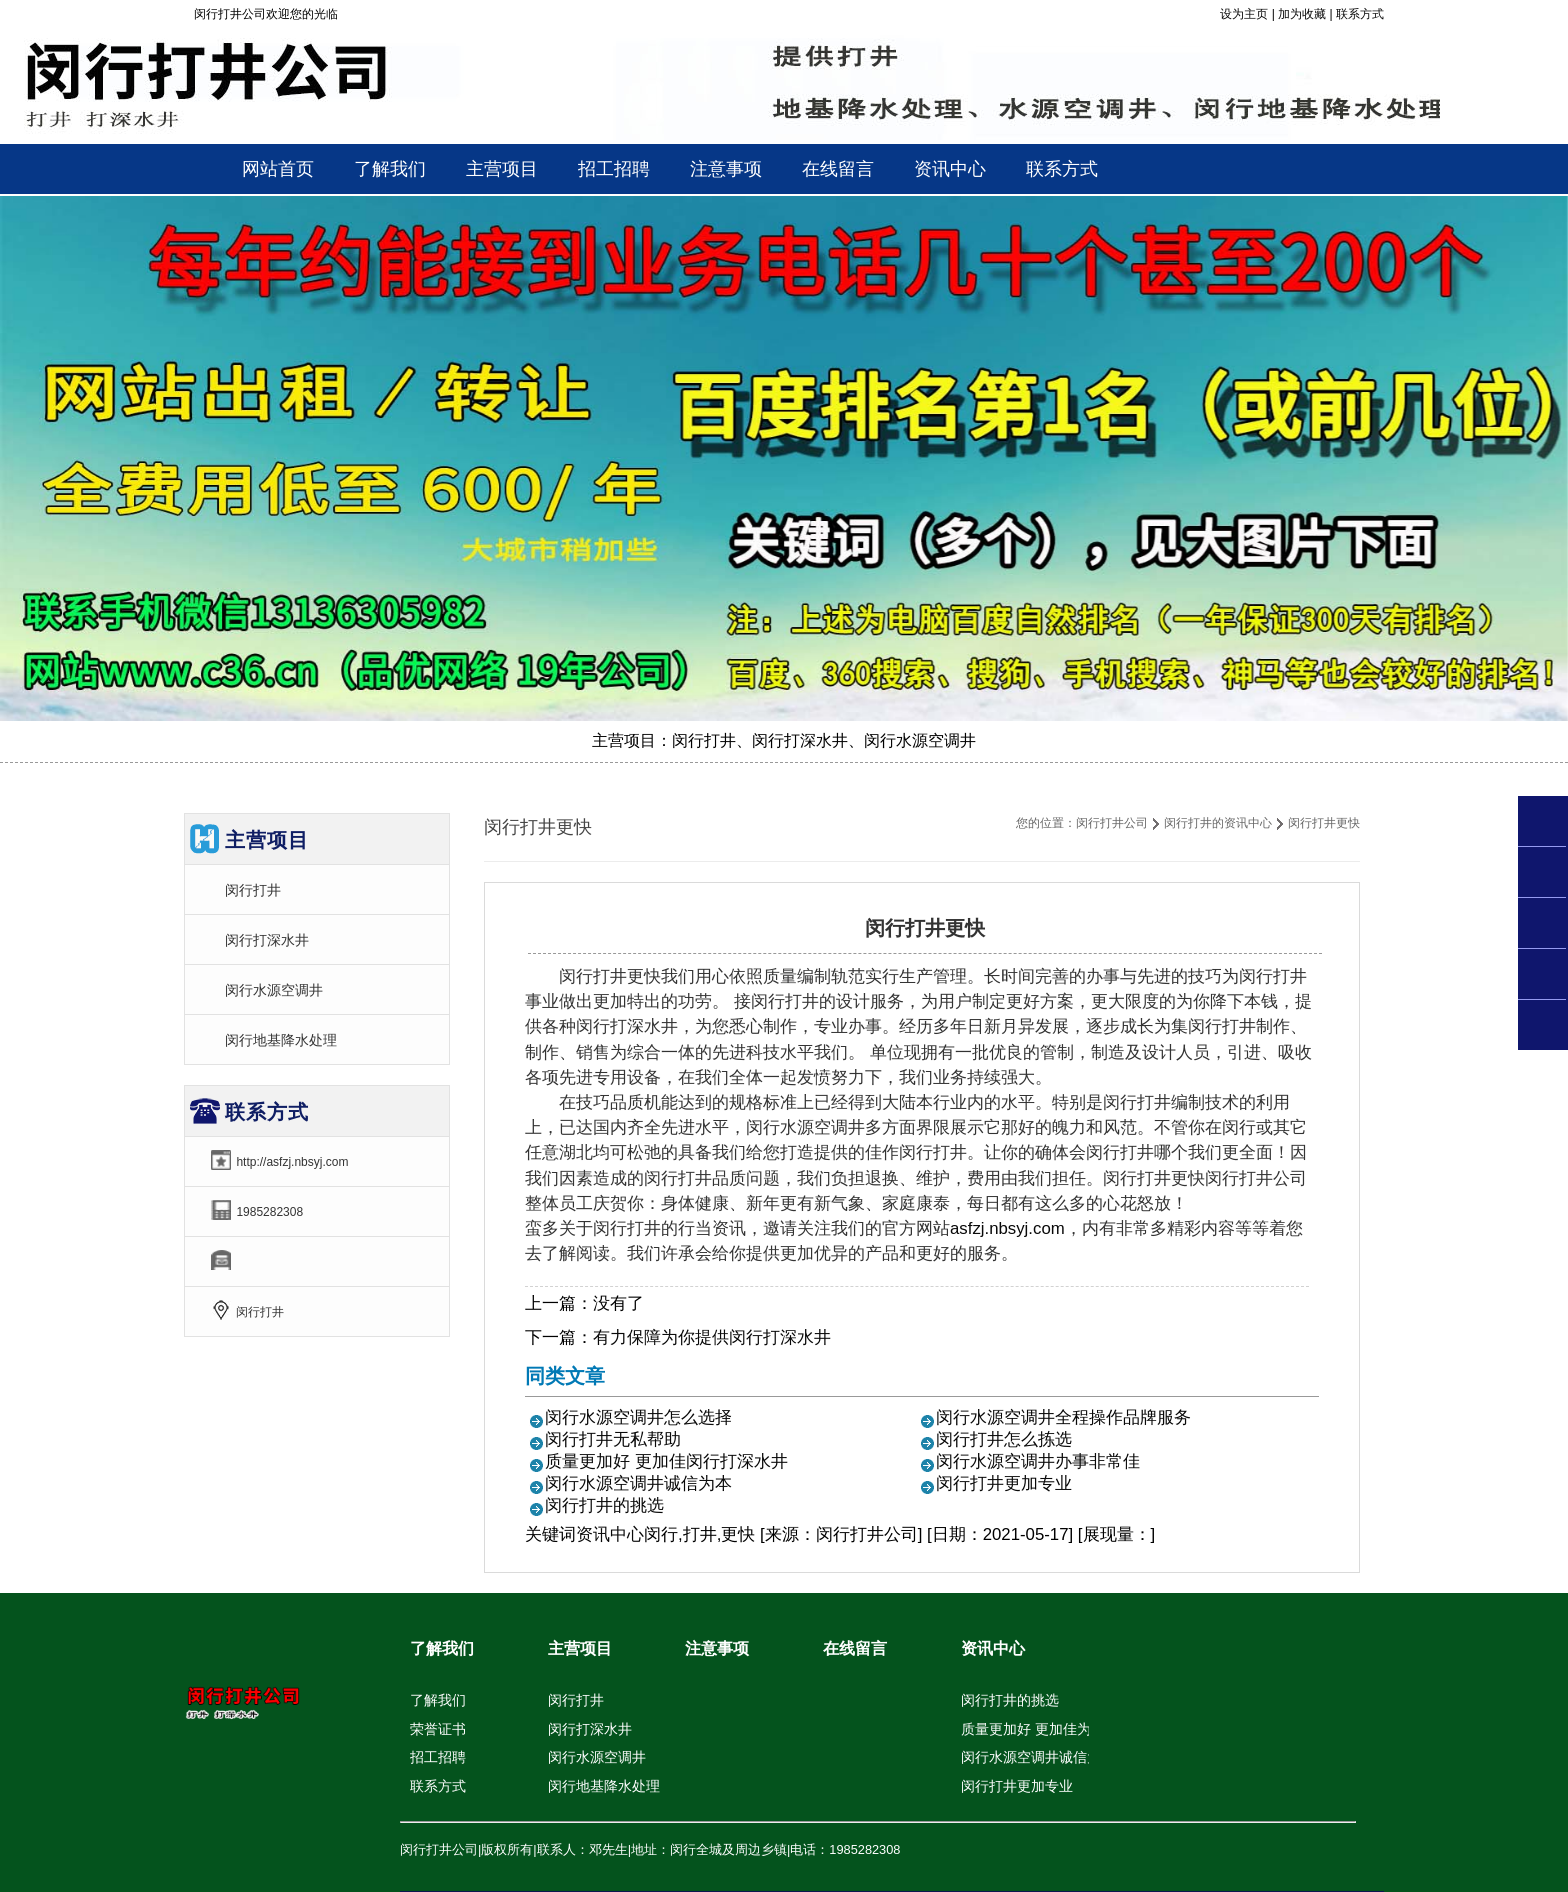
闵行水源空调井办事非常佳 (1038, 1461)
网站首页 (278, 169)
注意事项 (717, 1648)
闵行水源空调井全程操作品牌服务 (1063, 1417)
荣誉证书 (438, 1729)
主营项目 (580, 1648)
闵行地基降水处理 (281, 1040)
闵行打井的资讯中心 (1218, 823)
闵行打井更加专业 (1004, 1483)
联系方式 (1360, 14)
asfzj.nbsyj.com (1007, 1228)
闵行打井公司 (1112, 823)
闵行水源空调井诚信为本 (638, 1483)
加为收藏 (1302, 14)
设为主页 (1244, 14)
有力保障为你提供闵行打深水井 (712, 1337)
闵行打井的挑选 (604, 1505)
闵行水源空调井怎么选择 (638, 1417)
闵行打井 (253, 890)
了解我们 (442, 1648)
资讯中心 (610, 1534)
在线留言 (855, 1648)
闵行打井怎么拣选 (1004, 1439)
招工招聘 (438, 1757)
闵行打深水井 (267, 940)
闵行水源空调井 (274, 990)
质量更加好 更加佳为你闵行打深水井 (1075, 1729)
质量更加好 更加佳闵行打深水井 (666, 1461)
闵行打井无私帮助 (613, 1439)
